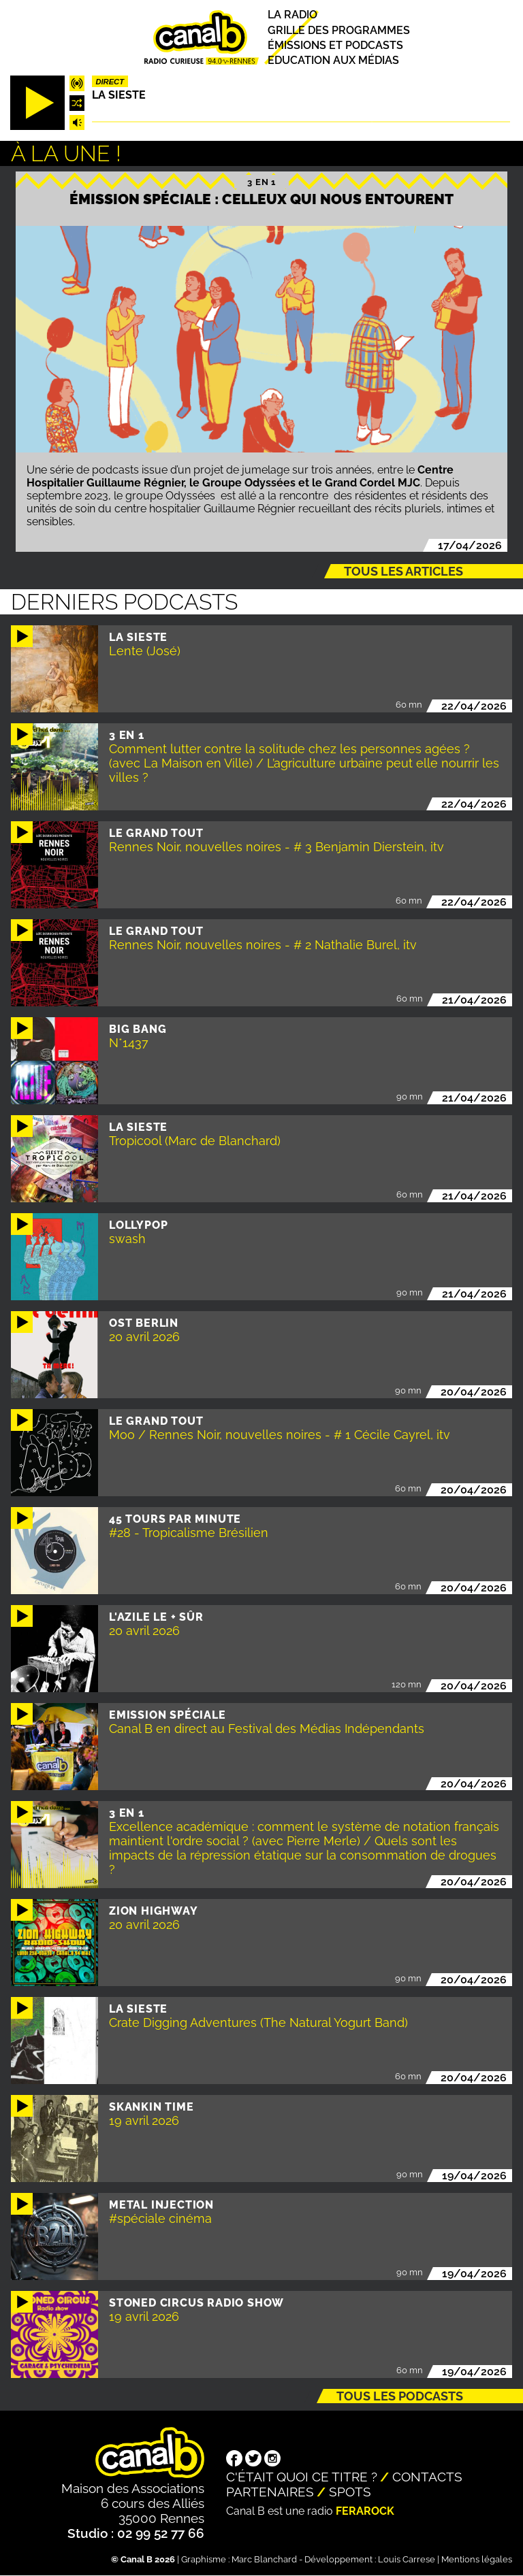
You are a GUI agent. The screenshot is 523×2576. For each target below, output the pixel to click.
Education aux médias (333, 60)
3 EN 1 (261, 182)
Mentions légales (476, 2559)
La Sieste (119, 94)
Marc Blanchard (264, 2559)
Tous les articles (403, 571)
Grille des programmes (339, 30)
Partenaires (270, 2491)
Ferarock (365, 2511)
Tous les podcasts (399, 2396)
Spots (350, 2491)
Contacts (427, 2476)
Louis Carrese (406, 2559)
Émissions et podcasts (335, 45)
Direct (109, 82)
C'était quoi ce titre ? (301, 2476)
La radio (292, 15)
